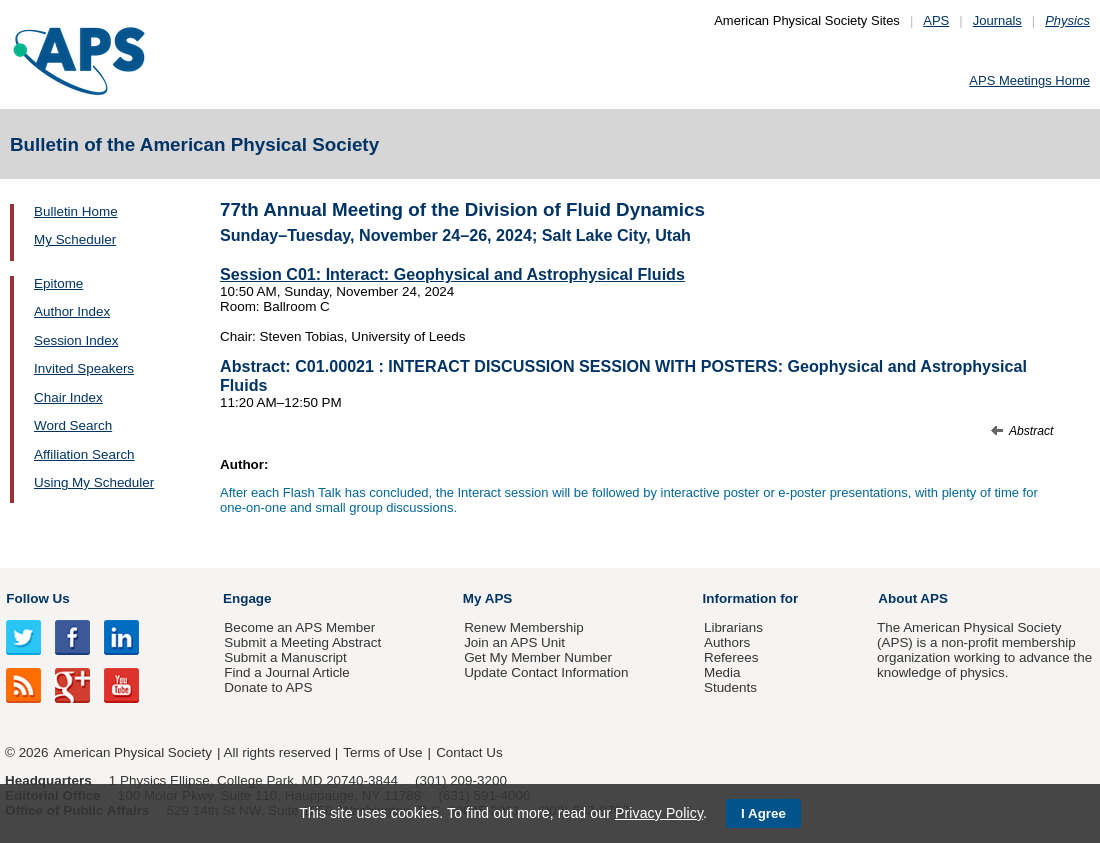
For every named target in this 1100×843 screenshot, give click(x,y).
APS (936, 20)
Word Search (73, 425)
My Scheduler (75, 239)
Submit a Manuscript (285, 657)
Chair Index (68, 397)
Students (730, 687)
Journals (997, 20)
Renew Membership (524, 627)
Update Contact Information (546, 672)
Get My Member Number (538, 657)
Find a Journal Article (286, 672)
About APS (913, 598)
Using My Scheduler (94, 482)
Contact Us (469, 752)
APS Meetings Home (1029, 80)
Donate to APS (268, 687)
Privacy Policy (659, 813)
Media (722, 672)
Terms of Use (382, 752)
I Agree (763, 813)
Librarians (733, 627)
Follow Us (37, 598)
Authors (727, 642)
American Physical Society (133, 752)
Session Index (76, 340)
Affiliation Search (84, 454)
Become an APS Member (299, 627)
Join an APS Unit (514, 642)
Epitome (58, 283)
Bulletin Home (76, 211)
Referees (731, 657)
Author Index (72, 311)
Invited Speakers (84, 368)
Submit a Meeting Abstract (302, 642)
